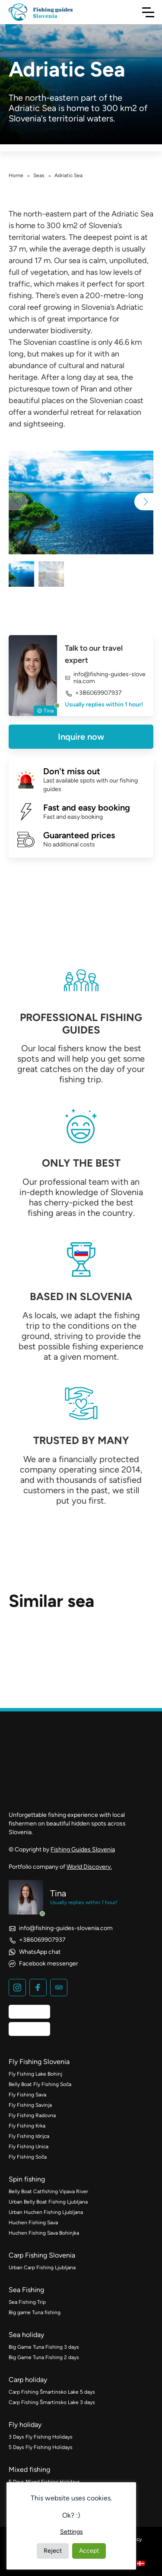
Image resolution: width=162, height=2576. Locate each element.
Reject (53, 2550)
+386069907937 (93, 693)
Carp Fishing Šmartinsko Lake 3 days (52, 2402)
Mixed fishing (29, 2469)
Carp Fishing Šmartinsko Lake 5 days (52, 2392)
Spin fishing (27, 2179)
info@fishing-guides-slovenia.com (105, 678)
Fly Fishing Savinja (30, 2105)
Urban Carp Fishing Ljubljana (42, 2267)
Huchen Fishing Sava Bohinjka (44, 2233)
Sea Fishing (26, 2290)
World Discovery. (89, 1866)
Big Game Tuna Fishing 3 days (44, 2347)
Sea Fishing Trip (27, 2302)
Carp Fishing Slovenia (42, 2255)
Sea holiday (26, 2335)
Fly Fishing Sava (27, 2095)
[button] (143, 501)
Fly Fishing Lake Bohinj (35, 2074)
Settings (71, 2531)
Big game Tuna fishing (34, 2312)
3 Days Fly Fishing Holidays (41, 2437)
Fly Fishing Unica (28, 2146)
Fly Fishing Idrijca (29, 2136)
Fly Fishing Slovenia (39, 2062)
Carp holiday (28, 2380)
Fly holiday (25, 2424)
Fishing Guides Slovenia (83, 1849)
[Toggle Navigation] (148, 12)
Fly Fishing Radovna (32, 2115)
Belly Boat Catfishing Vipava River (48, 2191)
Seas (38, 175)
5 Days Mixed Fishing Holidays (44, 2482)
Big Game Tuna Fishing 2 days (44, 2357)
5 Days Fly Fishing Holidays (41, 2447)
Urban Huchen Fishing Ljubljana (46, 2212)
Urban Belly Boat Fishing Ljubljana (48, 2202)
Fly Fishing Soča (28, 2157)
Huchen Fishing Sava (33, 2223)
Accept (89, 2550)
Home (16, 175)
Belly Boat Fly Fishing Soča (40, 2084)
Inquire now (81, 736)
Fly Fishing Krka (27, 2126)
